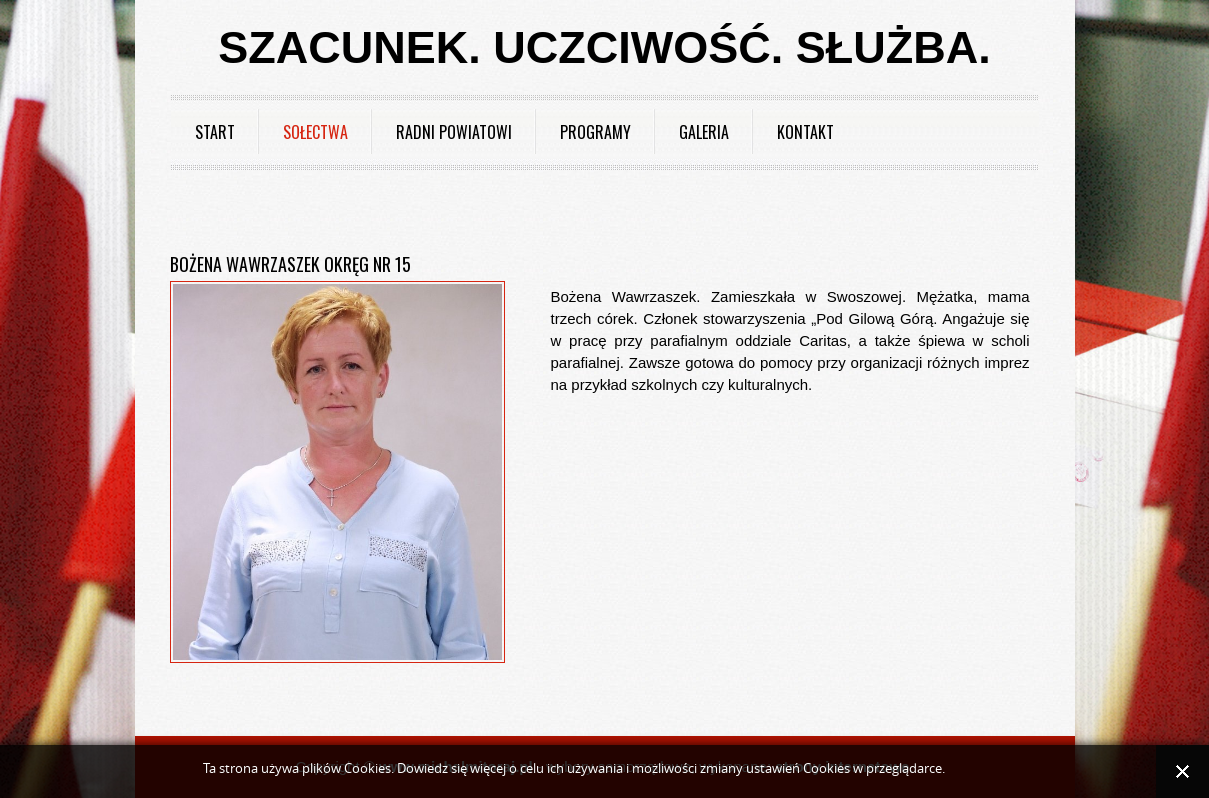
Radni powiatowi (454, 132)
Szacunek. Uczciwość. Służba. (604, 47)
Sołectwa (315, 132)
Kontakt (805, 132)
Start (215, 132)
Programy (595, 132)
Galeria (704, 132)
